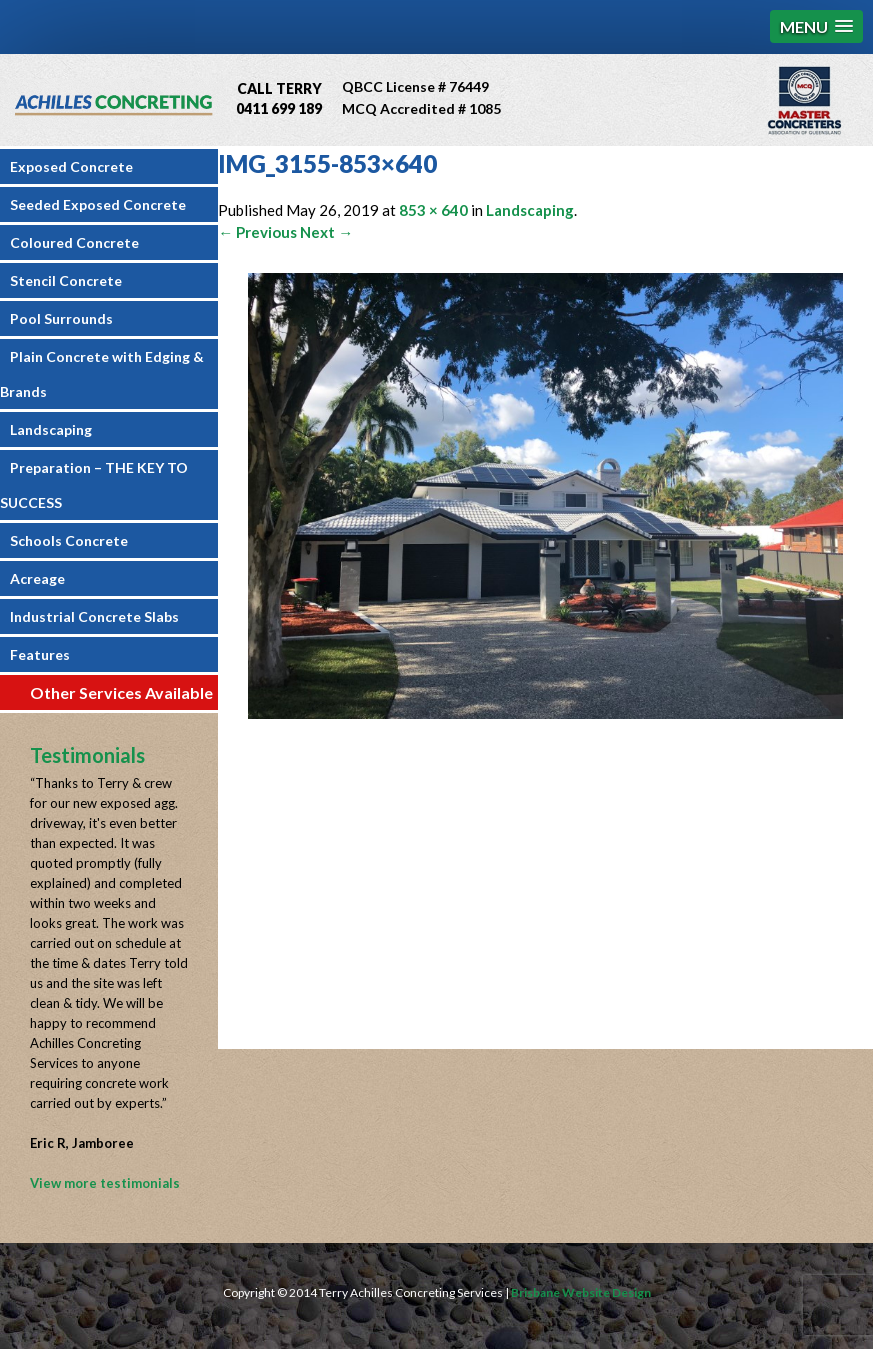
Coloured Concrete (74, 242)
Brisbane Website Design (581, 1292)
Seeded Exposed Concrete (98, 204)
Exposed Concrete (71, 166)
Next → (326, 232)
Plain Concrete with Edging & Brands (102, 374)
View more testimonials (105, 1183)
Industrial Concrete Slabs (94, 616)
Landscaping (51, 429)
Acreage (37, 578)
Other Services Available (121, 692)
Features (40, 654)
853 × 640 (433, 210)
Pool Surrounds (61, 318)
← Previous (257, 232)
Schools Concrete (69, 540)
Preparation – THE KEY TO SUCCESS (94, 485)
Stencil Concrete (66, 280)
